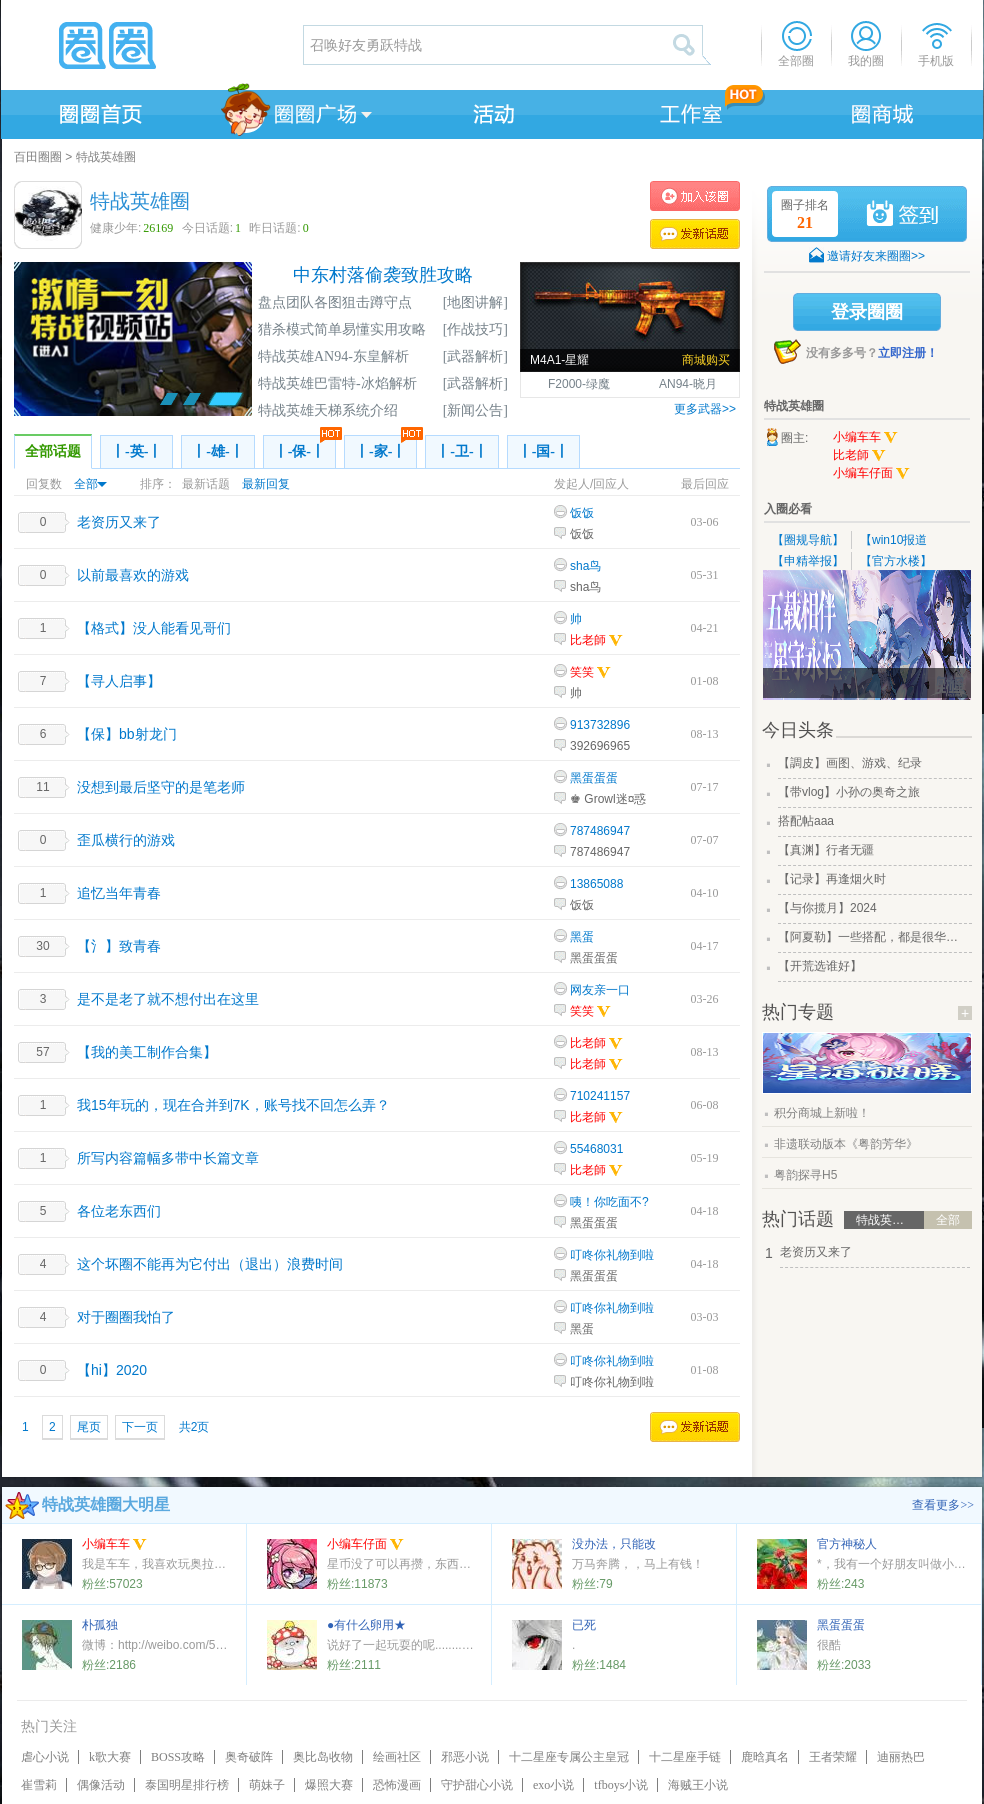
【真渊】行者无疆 (826, 850)
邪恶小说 (465, 1757)
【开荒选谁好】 (820, 966)
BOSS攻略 (178, 1757)
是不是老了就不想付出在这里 (168, 999)
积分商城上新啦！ (822, 1113)
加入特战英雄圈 (695, 196)
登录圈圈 (867, 312)
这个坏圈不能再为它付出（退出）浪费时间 (210, 1264)
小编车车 (865, 438)
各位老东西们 (119, 1211)
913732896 (600, 725)
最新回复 (266, 484)
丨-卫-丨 (461, 451)
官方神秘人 (847, 1544)
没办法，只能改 (614, 1544)
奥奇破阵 (249, 1757)
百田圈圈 (38, 157)
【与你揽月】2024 (827, 908)
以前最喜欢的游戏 (133, 575)
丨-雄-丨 (217, 451)
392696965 (600, 746)
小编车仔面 (871, 474)
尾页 (89, 1427)
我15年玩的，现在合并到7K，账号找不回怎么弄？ (233, 1105)
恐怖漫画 (397, 1785)
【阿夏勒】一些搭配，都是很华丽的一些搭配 (873, 937)
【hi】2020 (112, 1370)
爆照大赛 (329, 1785)
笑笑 (582, 672)
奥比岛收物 (323, 1757)
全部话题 (53, 451)
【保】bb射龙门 (127, 734)
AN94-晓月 (688, 384)
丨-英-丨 (136, 451)
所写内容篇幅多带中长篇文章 (168, 1158)
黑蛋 (582, 937)
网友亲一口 (600, 990)
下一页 (140, 1427)
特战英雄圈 (106, 157)
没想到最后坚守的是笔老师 (161, 787)
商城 (883, 111)
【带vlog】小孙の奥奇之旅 (849, 792)
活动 (491, 111)
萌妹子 (267, 1785)
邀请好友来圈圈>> (876, 256)
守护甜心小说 (477, 1785)
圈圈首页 (99, 111)
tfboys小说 (621, 1785)
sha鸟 (585, 566)
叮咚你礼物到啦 (612, 1255)
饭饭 (582, 513)
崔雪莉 (39, 1785)
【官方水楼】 (896, 561)
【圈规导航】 (808, 540)
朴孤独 (100, 1625)
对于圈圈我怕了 (126, 1317)
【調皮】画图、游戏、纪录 (850, 763)
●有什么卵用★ (366, 1625)
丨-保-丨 (305, 447)
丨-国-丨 (543, 451)
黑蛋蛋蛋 (594, 778)
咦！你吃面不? (609, 1202)
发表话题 (695, 234)
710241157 (600, 1096)
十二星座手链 (685, 1757)
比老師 (596, 640)
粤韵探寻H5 (805, 1175)
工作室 (687, 111)
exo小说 (553, 1785)
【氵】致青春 (119, 946)
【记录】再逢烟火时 (832, 879)
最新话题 (206, 484)
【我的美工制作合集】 (147, 1052)
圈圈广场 (295, 111)
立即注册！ (908, 353)
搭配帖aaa (806, 821)
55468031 (596, 1149)
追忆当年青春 (119, 893)
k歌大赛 (110, 1757)
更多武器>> (705, 409)
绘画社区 (397, 1757)
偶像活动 (101, 1785)
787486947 (600, 831)
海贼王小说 (698, 1785)
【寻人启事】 (119, 681)
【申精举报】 (808, 561)
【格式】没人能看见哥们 (154, 628)
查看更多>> (943, 1505)
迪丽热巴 (901, 1757)
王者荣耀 (833, 1757)
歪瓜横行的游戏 (126, 840)
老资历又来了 (119, 522)
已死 (584, 1625)
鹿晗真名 (765, 1757)
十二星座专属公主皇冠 (569, 1757)
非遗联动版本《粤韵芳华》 (846, 1144)
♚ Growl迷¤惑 (608, 799)
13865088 (596, 884)
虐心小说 (45, 1757)
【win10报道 (893, 540)
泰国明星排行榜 (187, 1785)
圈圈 (151, 45)
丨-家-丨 (386, 447)
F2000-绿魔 (579, 384)
